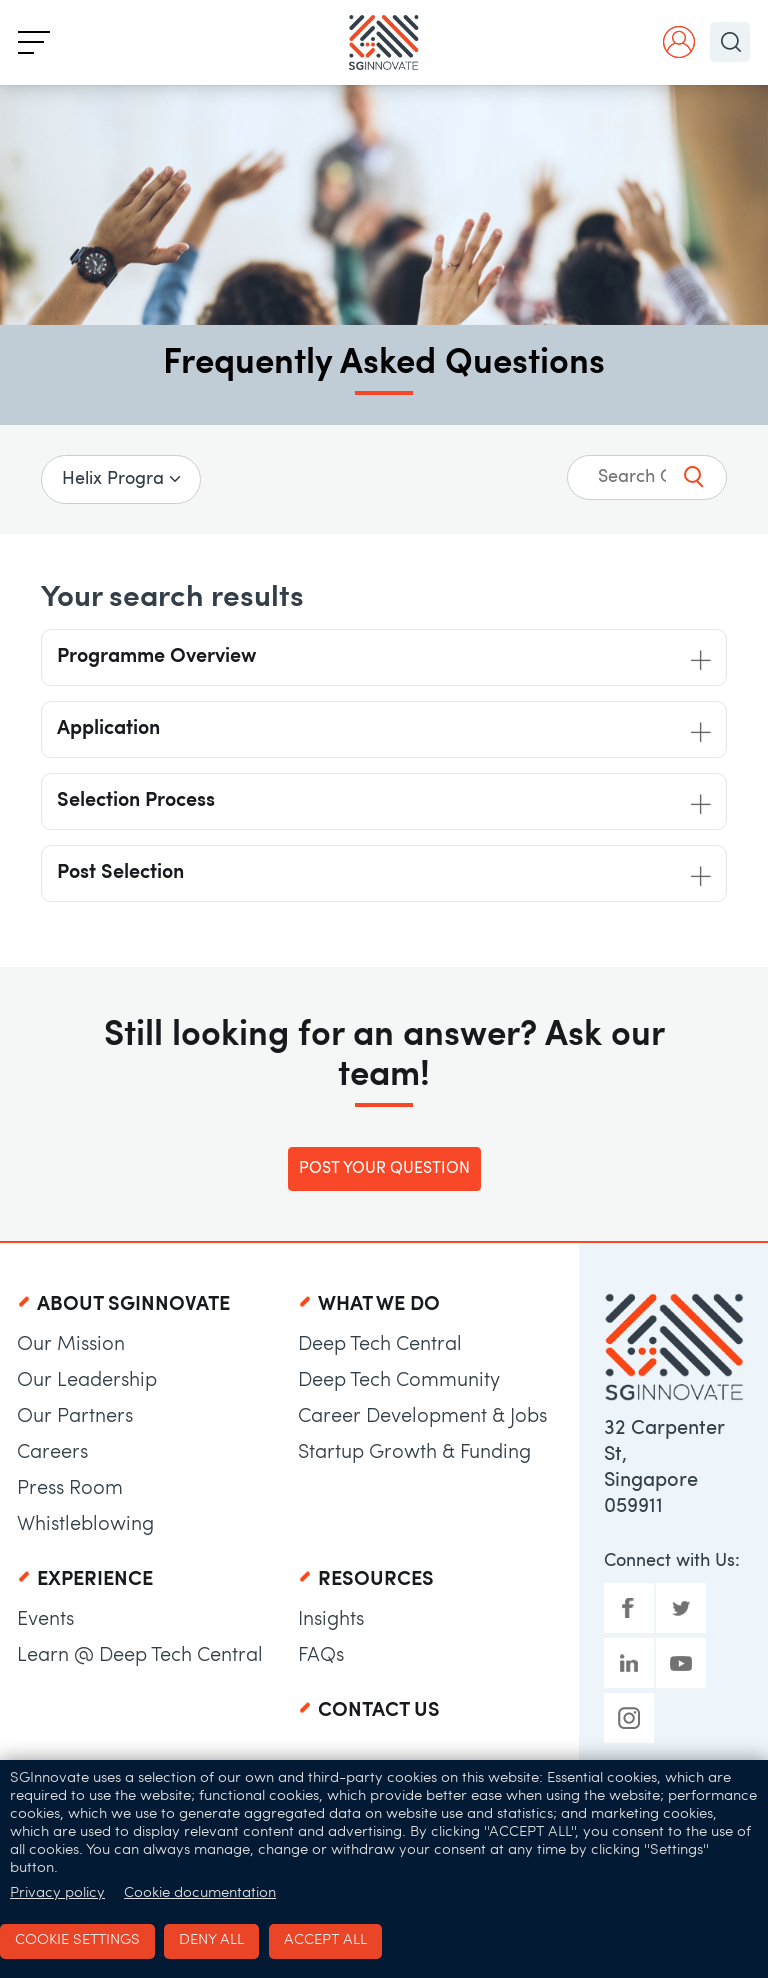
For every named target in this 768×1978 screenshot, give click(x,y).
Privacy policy (57, 1893)
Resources (376, 1580)
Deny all (211, 1940)
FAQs (321, 1656)
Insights (331, 1620)
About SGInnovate (133, 1305)
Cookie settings (77, 1940)
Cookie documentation (200, 1893)
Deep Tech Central (380, 1345)
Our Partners (75, 1417)
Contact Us (379, 1711)
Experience (95, 1580)
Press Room (70, 1489)
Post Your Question (384, 1169)
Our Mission (71, 1345)
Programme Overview (156, 657)
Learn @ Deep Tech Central (140, 1656)
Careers (52, 1453)
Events (45, 1620)
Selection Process (136, 801)
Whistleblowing (85, 1525)
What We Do (379, 1305)
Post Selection (120, 873)
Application (108, 729)
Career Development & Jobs (422, 1417)
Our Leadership (87, 1381)
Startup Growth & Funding (414, 1453)
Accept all (325, 1940)
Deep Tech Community (399, 1381)
